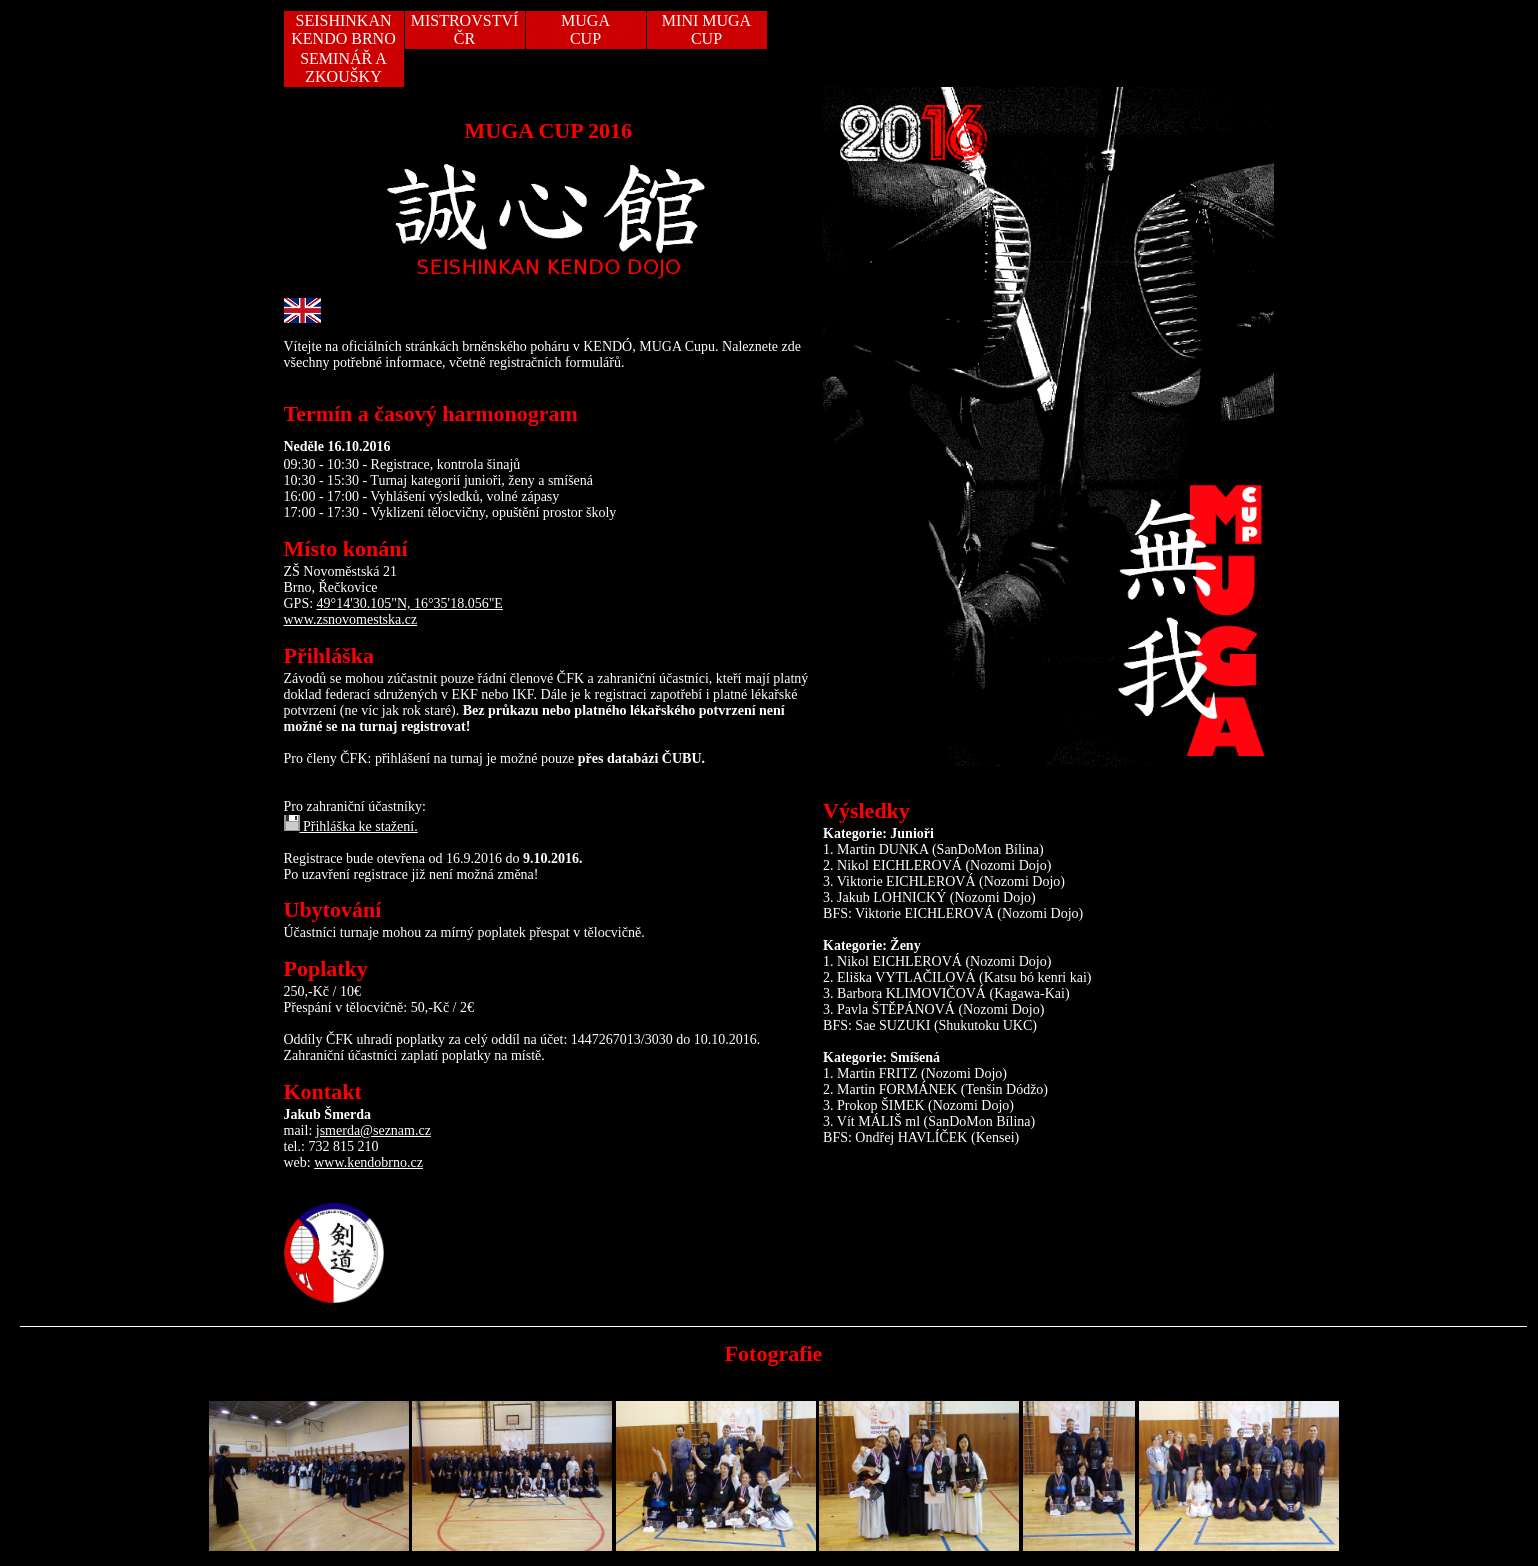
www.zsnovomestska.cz (351, 619)
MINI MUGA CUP (706, 29)
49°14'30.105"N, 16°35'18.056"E (410, 603)
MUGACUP (585, 29)
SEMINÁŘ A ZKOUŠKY (343, 67)
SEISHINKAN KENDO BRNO (343, 29)
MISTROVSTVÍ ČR (465, 29)
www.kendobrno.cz (368, 1162)
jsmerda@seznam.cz (373, 1130)
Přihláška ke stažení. (351, 826)
